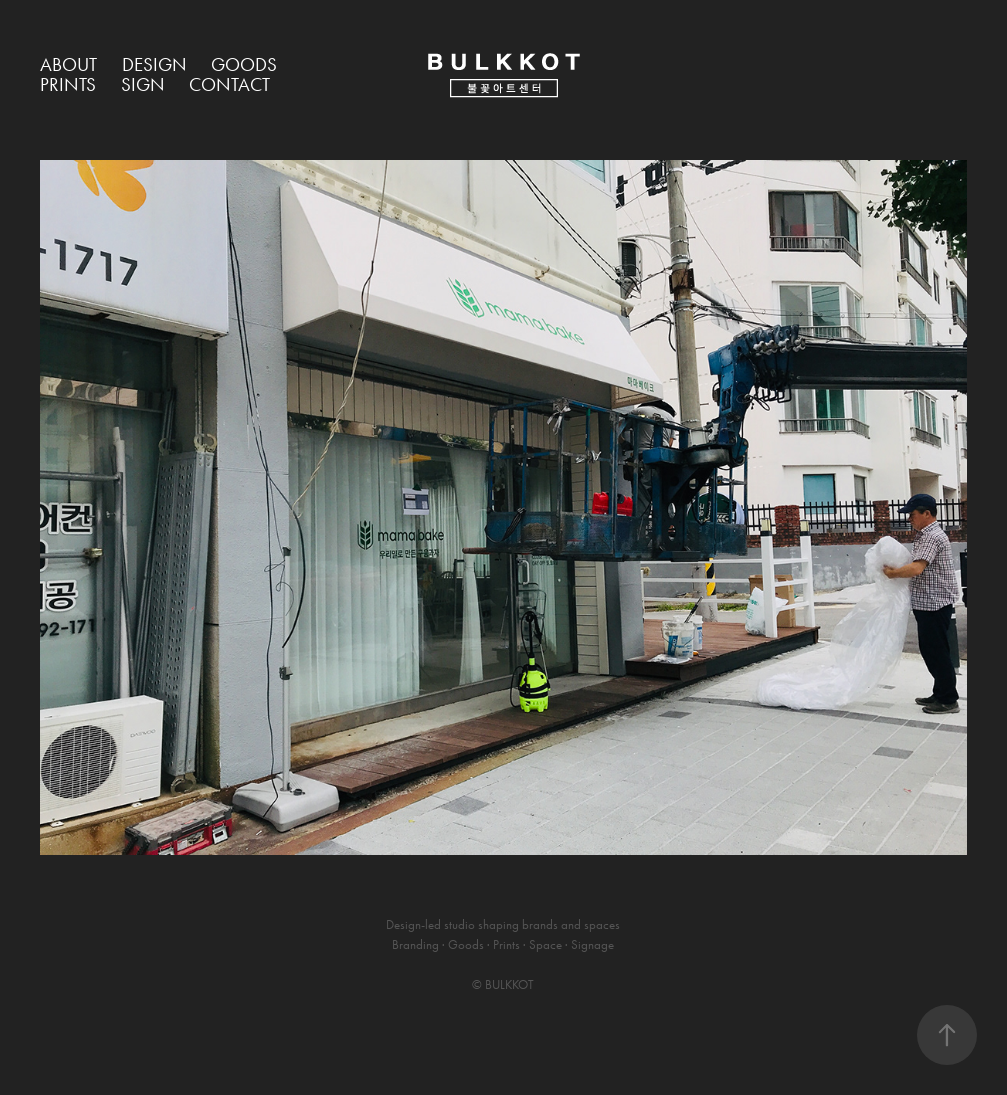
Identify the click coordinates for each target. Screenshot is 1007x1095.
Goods (244, 64)
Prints (68, 84)
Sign (143, 84)
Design (154, 64)
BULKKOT (509, 984)
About (68, 64)
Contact (229, 84)
